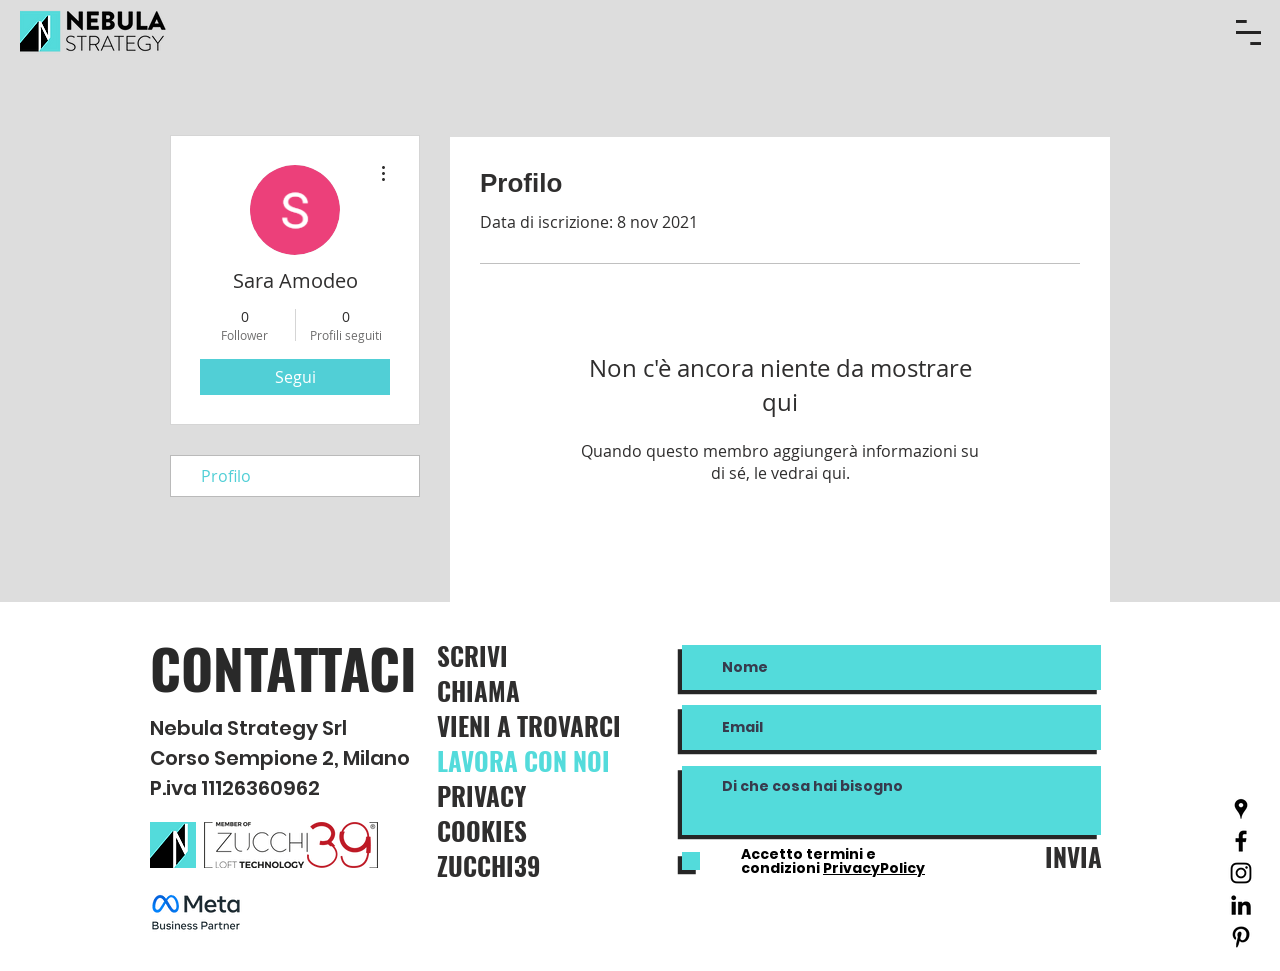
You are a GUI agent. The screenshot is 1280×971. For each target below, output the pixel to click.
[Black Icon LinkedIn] (1241, 905)
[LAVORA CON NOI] (545, 760)
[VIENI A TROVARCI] (549, 725)
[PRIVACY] (529, 795)
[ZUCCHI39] (529, 865)
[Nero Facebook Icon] (1241, 841)
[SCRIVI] (514, 655)
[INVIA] (1067, 856)
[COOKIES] (529, 830)
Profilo (226, 476)
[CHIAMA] (508, 690)
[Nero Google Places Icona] (1241, 809)
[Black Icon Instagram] (1241, 873)
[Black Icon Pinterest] (1241, 937)
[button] (1248, 32)
